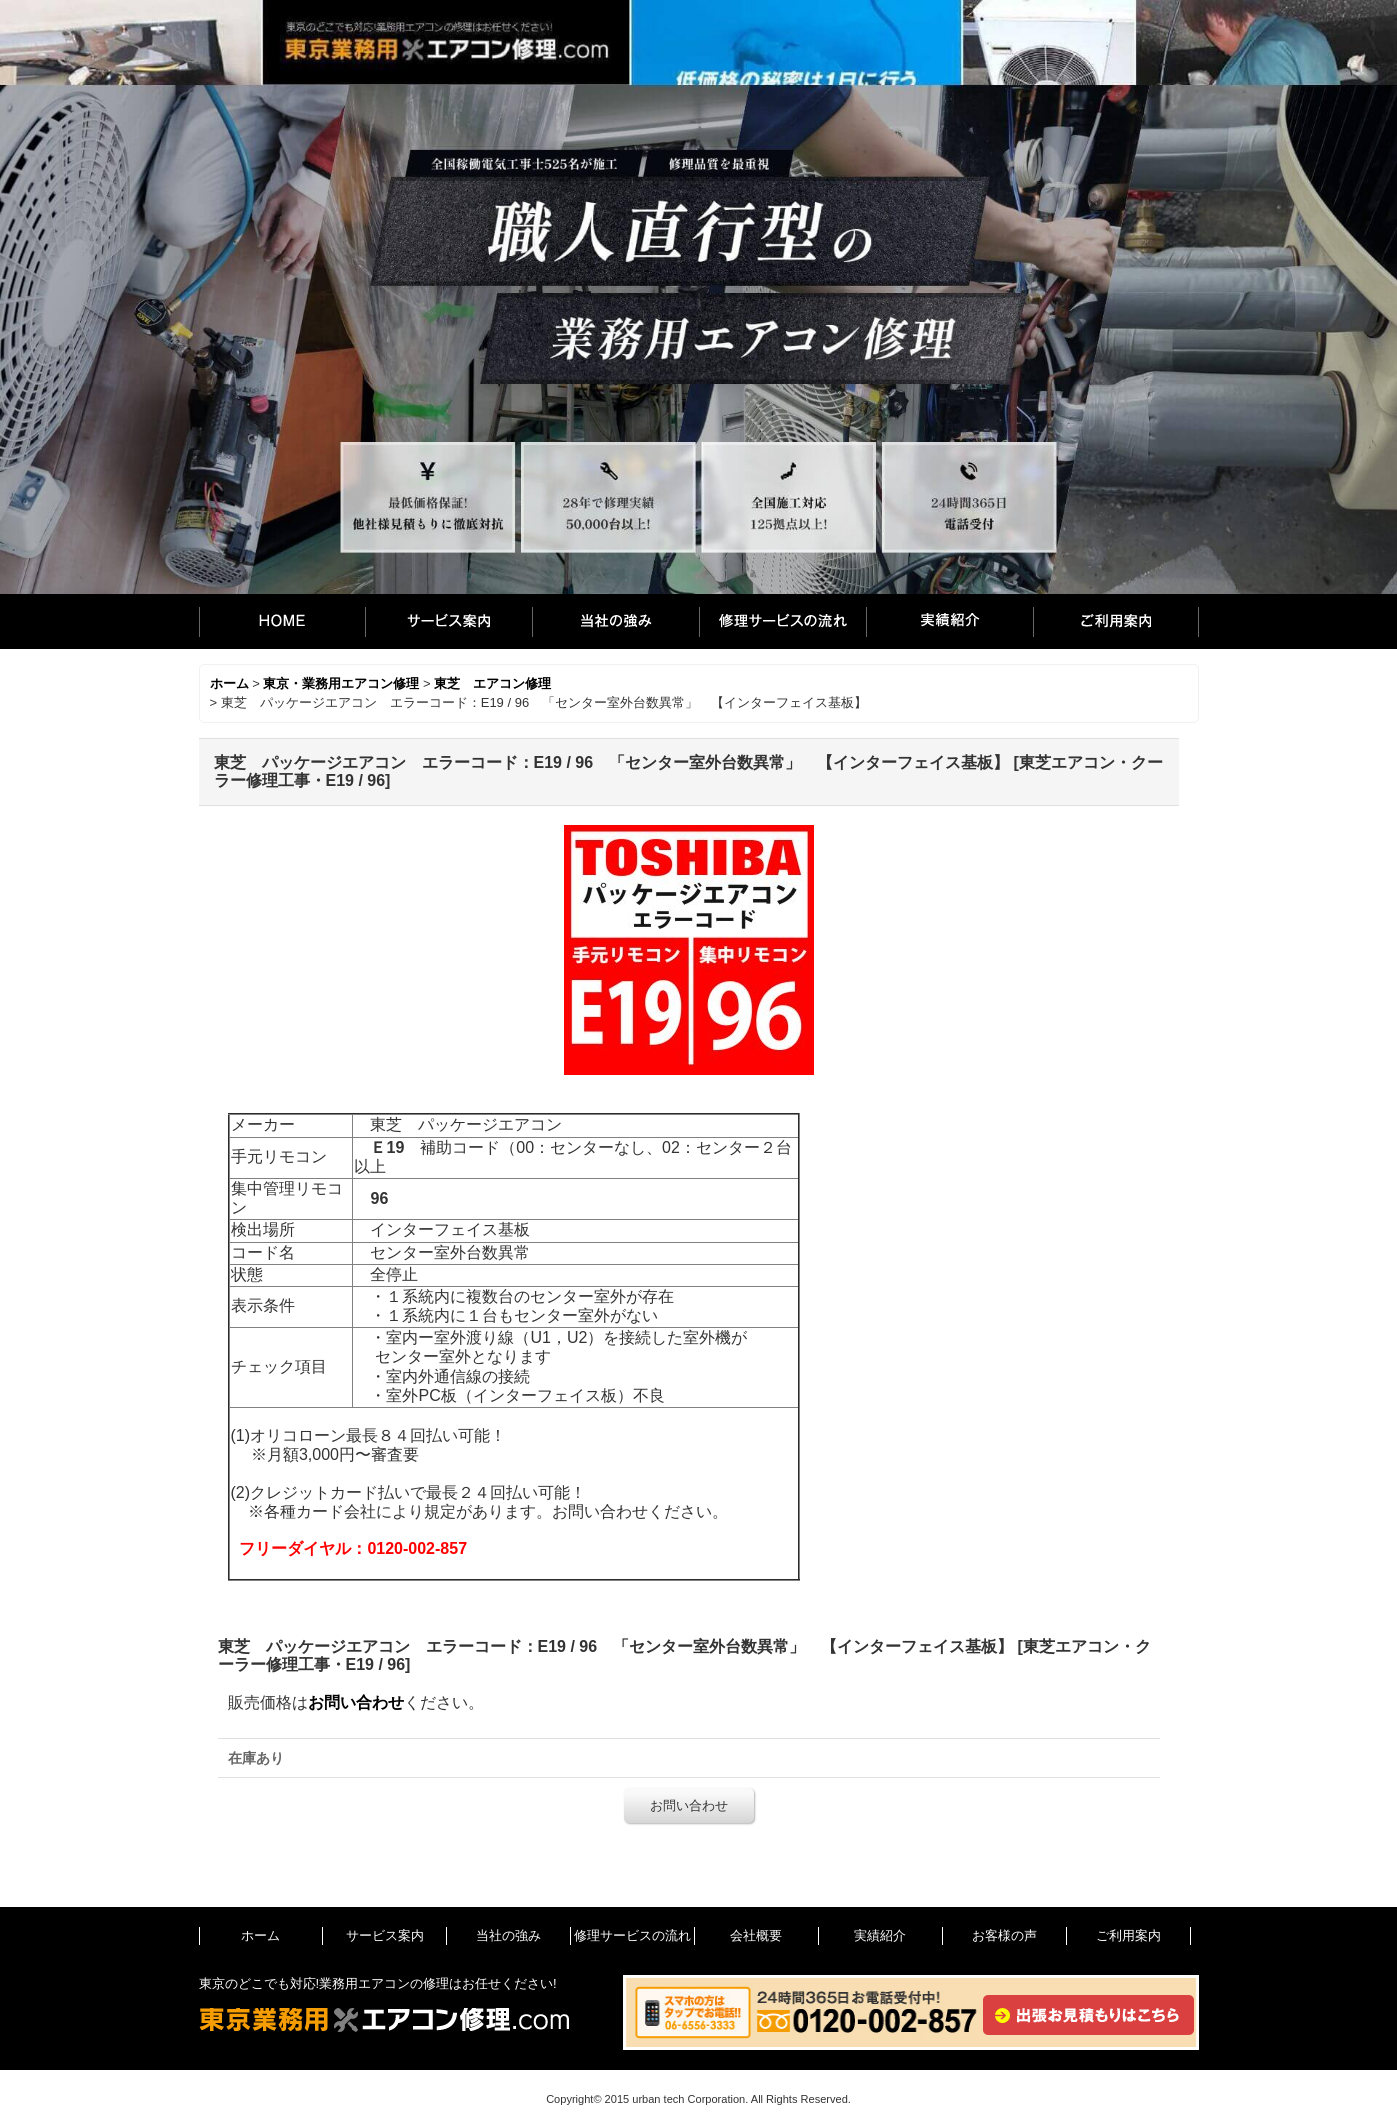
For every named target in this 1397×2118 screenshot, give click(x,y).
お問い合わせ (356, 1702)
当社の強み (615, 621)
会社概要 (756, 1935)
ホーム (282, 621)
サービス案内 (448, 621)
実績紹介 (949, 621)
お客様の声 (1004, 1935)
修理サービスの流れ (782, 621)
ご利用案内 (1116, 621)
